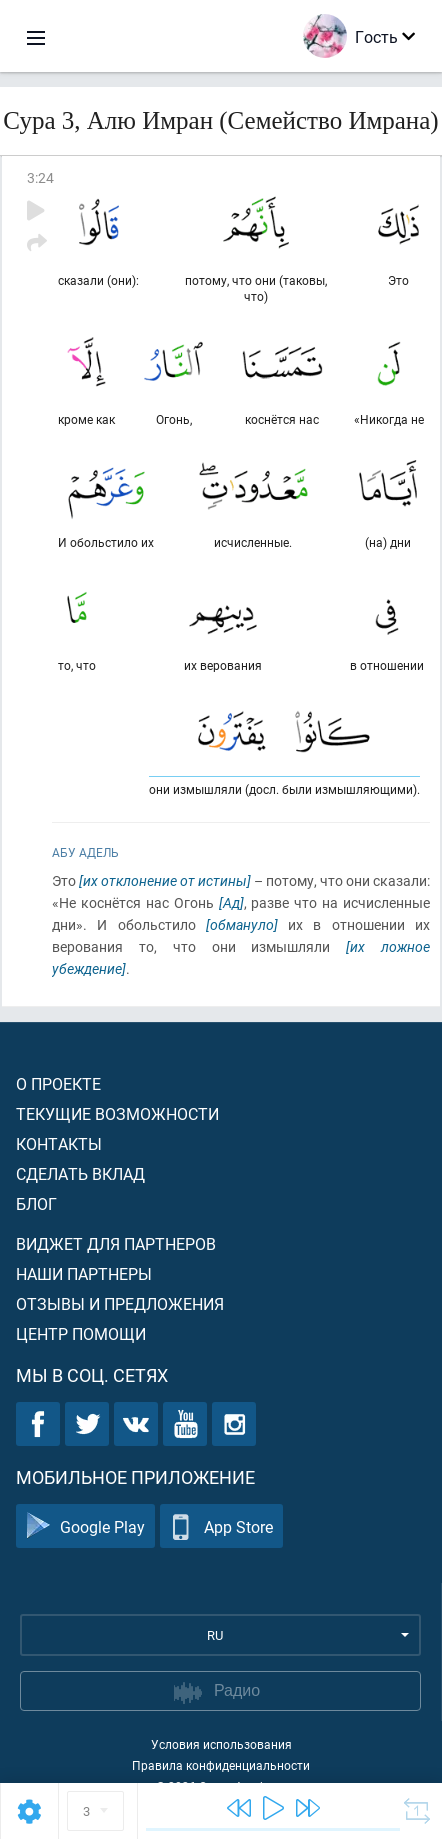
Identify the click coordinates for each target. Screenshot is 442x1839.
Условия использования (221, 1744)
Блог (36, 1203)
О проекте (58, 1083)
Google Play (85, 1526)
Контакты (59, 1143)
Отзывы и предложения (120, 1303)
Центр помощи (81, 1333)
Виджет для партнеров (116, 1243)
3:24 (40, 177)
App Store (221, 1526)
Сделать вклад (80, 1173)
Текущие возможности (117, 1113)
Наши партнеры (84, 1273)
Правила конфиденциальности (221, 1765)
